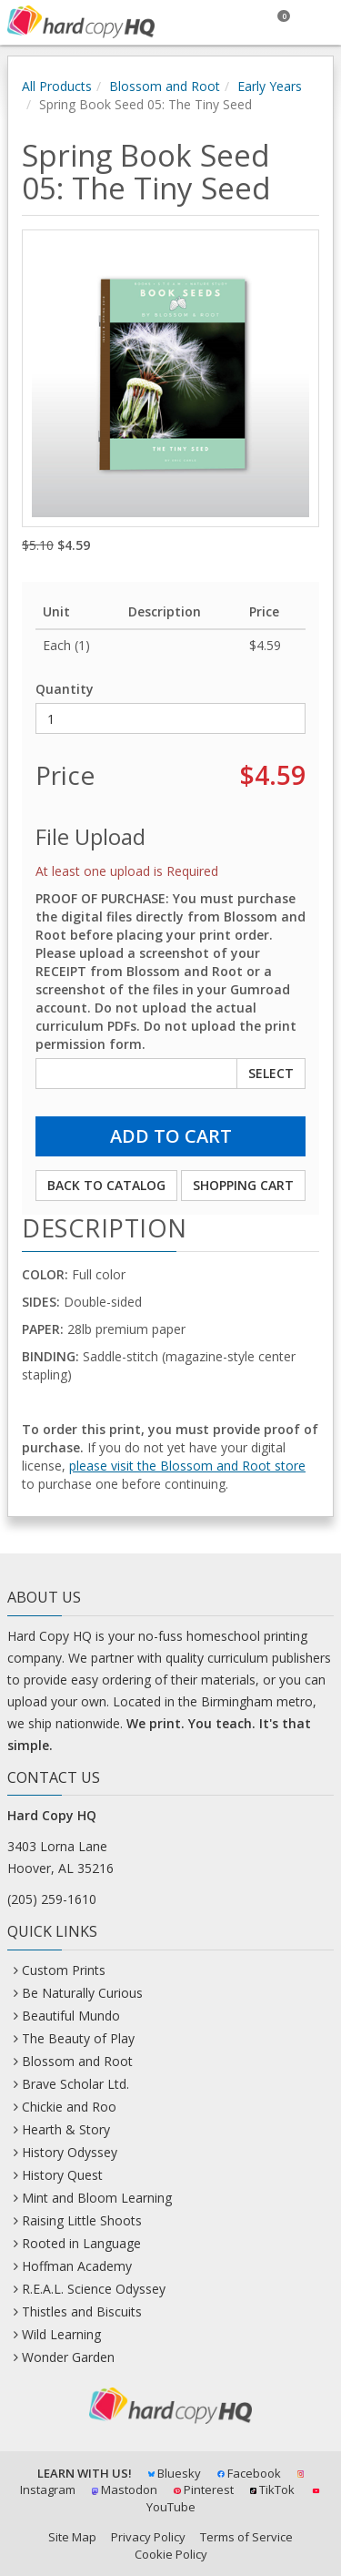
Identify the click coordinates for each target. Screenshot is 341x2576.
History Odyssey (69, 2152)
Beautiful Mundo (71, 2015)
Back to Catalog (106, 1185)
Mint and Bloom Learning (97, 2197)
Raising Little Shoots (82, 2220)
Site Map (72, 2537)
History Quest (62, 2175)
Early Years (269, 86)
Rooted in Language (81, 2243)
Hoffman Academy (77, 2266)
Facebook (249, 2473)
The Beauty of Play (78, 2038)
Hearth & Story (66, 2129)
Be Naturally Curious (82, 1992)
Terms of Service (246, 2537)
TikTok (273, 2489)
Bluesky (175, 2473)
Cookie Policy (171, 2554)
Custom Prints (63, 1970)
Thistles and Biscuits (82, 2311)
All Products (57, 86)
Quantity (64, 688)
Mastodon (125, 2489)
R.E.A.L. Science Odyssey (93, 2288)
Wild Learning (61, 2334)
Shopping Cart (243, 1185)
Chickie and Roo (69, 2106)
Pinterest (204, 2489)
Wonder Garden (68, 2357)
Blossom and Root (164, 86)
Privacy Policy (148, 2537)
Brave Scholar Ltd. (75, 2083)
